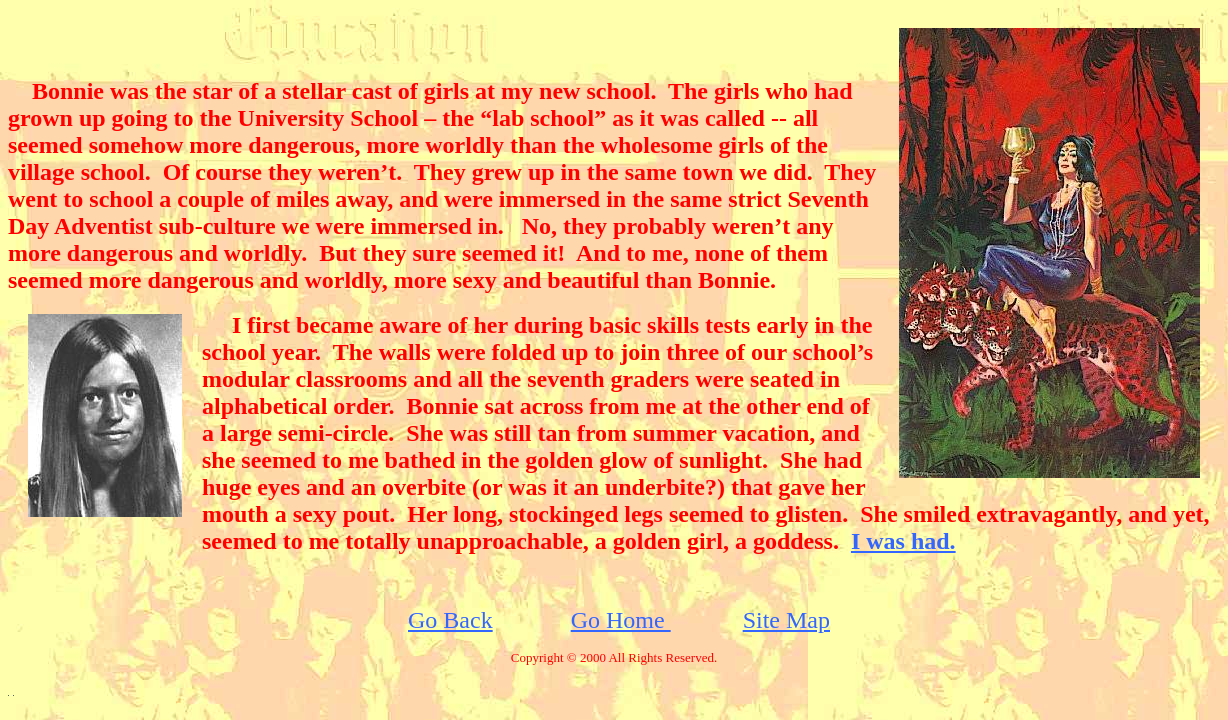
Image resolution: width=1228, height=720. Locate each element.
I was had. (903, 541)
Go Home (621, 620)
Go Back (450, 620)
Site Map (786, 620)
